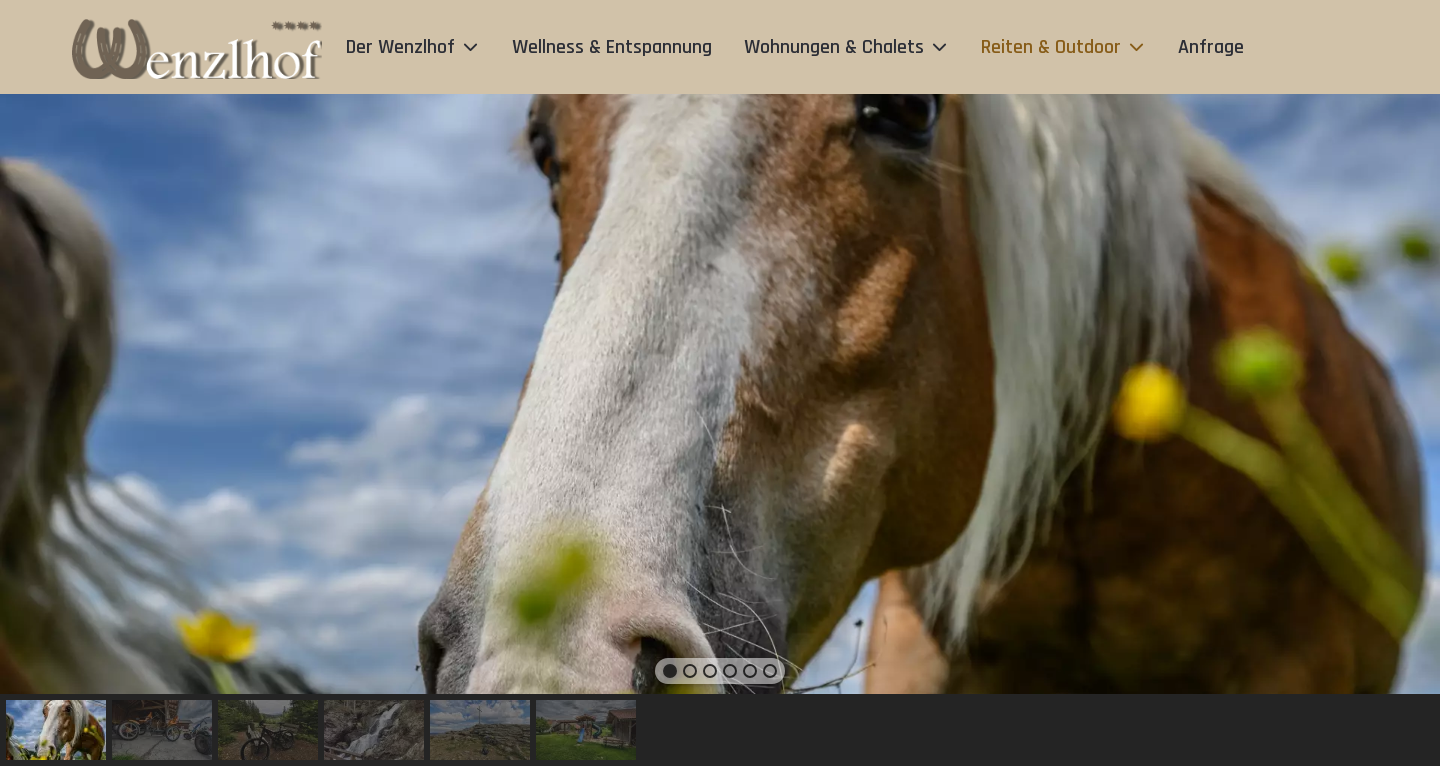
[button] (670, 671)
